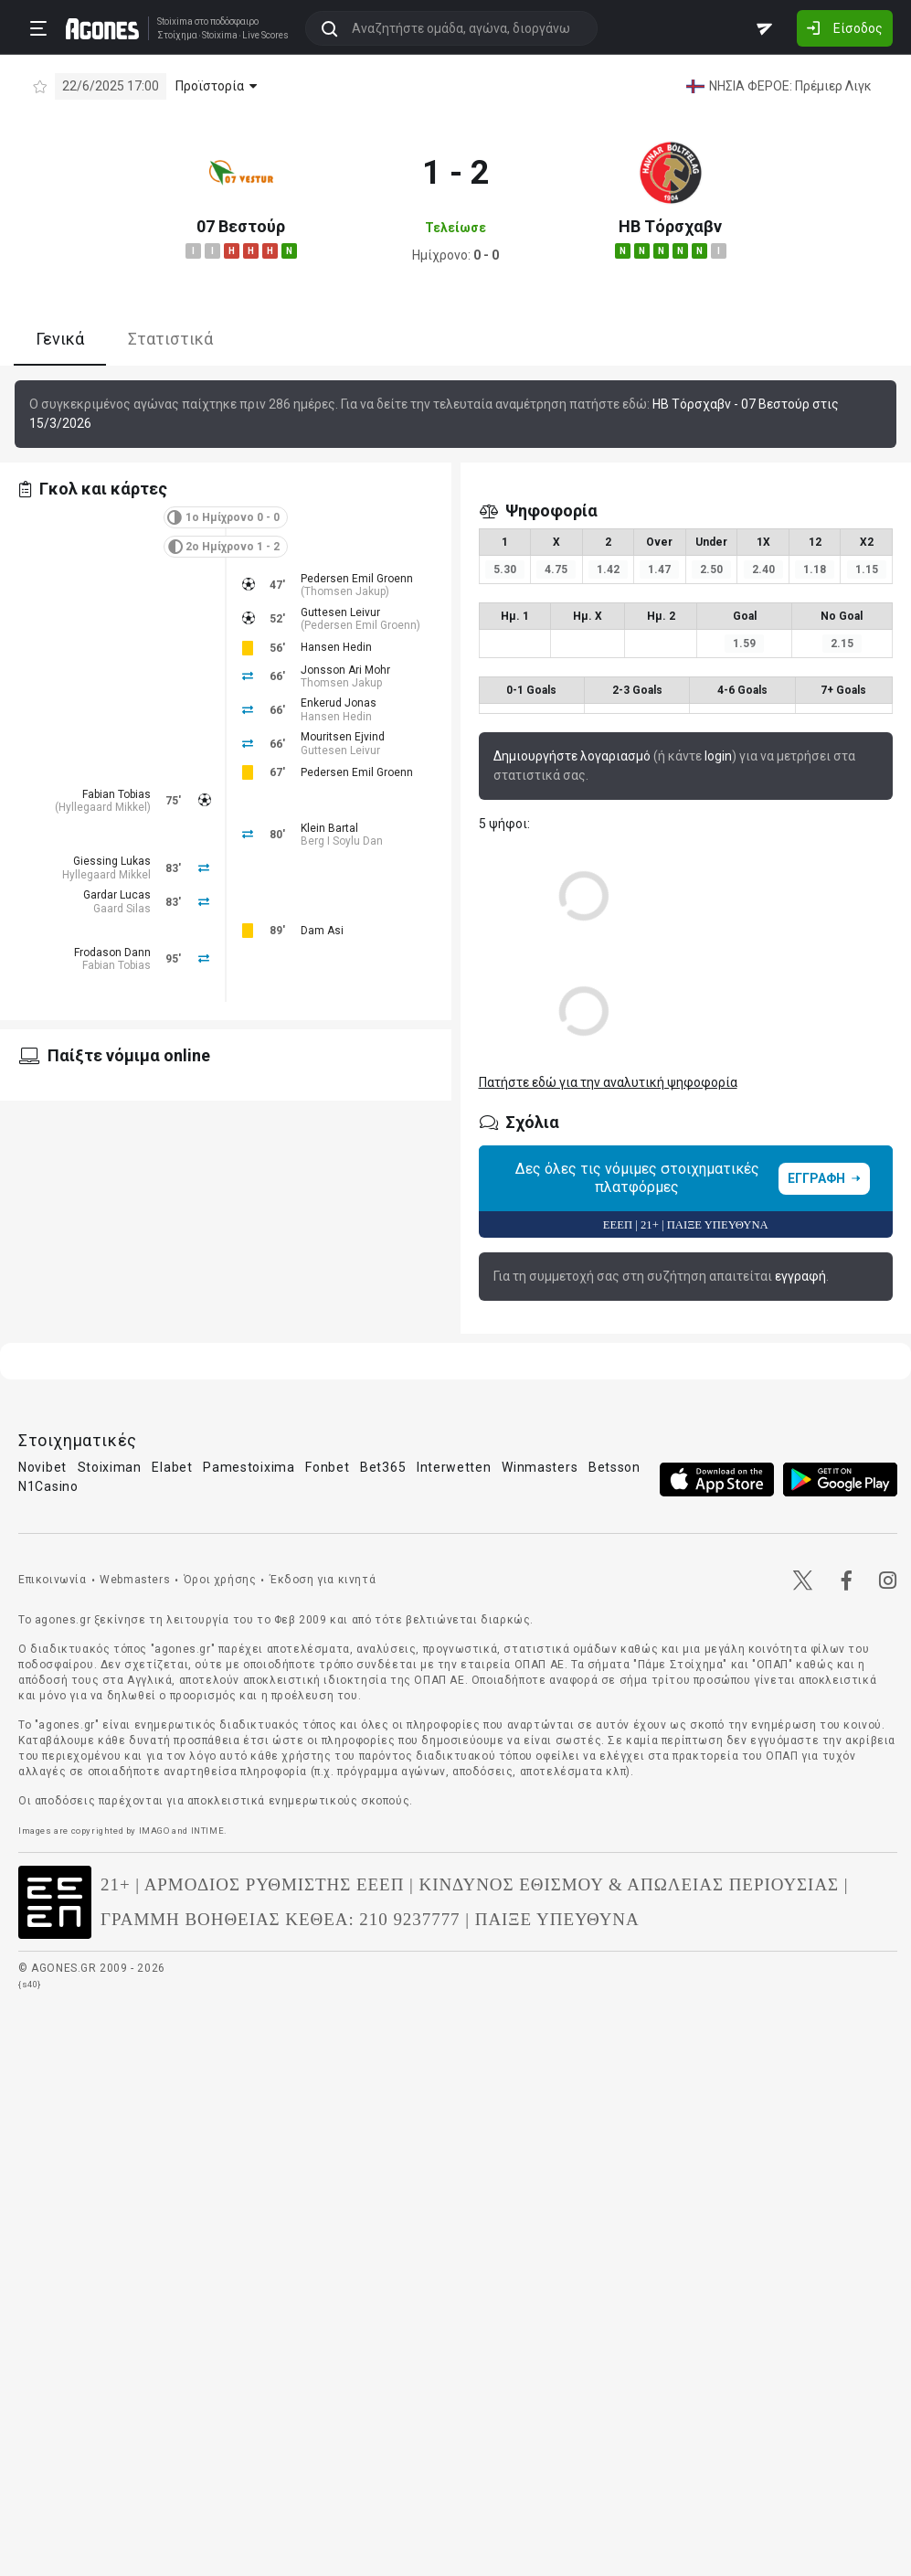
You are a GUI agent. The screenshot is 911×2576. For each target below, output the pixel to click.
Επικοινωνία (52, 1579)
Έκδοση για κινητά (323, 1579)
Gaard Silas (122, 908)
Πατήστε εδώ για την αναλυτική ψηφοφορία (608, 1082)
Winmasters (539, 1467)
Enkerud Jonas (338, 703)
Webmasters (135, 1579)
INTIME (208, 1831)
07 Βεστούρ (240, 226)
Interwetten (454, 1467)
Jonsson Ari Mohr (345, 670)
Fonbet (327, 1467)
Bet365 (383, 1467)
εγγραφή (800, 1276)
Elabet (172, 1467)
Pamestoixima (248, 1467)
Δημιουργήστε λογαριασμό (572, 756)
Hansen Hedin (336, 647)
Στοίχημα (177, 35)
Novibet (42, 1467)
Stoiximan (110, 1467)
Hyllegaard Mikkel (102, 807)
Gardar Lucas (117, 895)
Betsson (614, 1467)
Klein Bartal (329, 828)
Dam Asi (322, 930)
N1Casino (48, 1486)
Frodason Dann (112, 952)
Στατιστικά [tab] (170, 338)
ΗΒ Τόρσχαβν (670, 226)
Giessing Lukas (112, 861)
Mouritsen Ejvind (343, 736)
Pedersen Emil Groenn (357, 578)
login (718, 756)
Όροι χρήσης (220, 1579)
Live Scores (265, 35)
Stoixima (175, 21)
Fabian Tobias (116, 794)
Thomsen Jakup (345, 591)
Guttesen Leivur (340, 612)
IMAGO (154, 1831)
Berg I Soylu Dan (342, 841)
